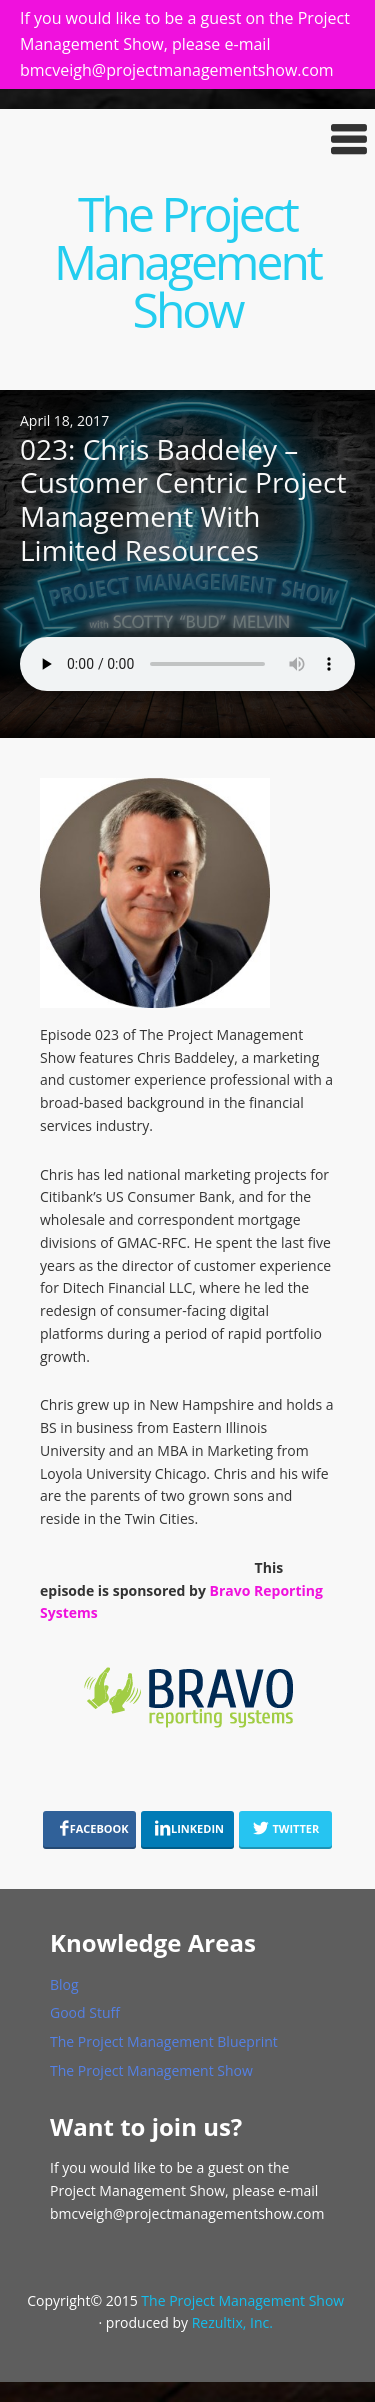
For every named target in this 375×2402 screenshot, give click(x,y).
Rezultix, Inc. (232, 2322)
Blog (64, 1984)
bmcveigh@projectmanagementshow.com (187, 2213)
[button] (187, 139)
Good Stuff (85, 2012)
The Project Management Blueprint (164, 2041)
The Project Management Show (187, 261)
